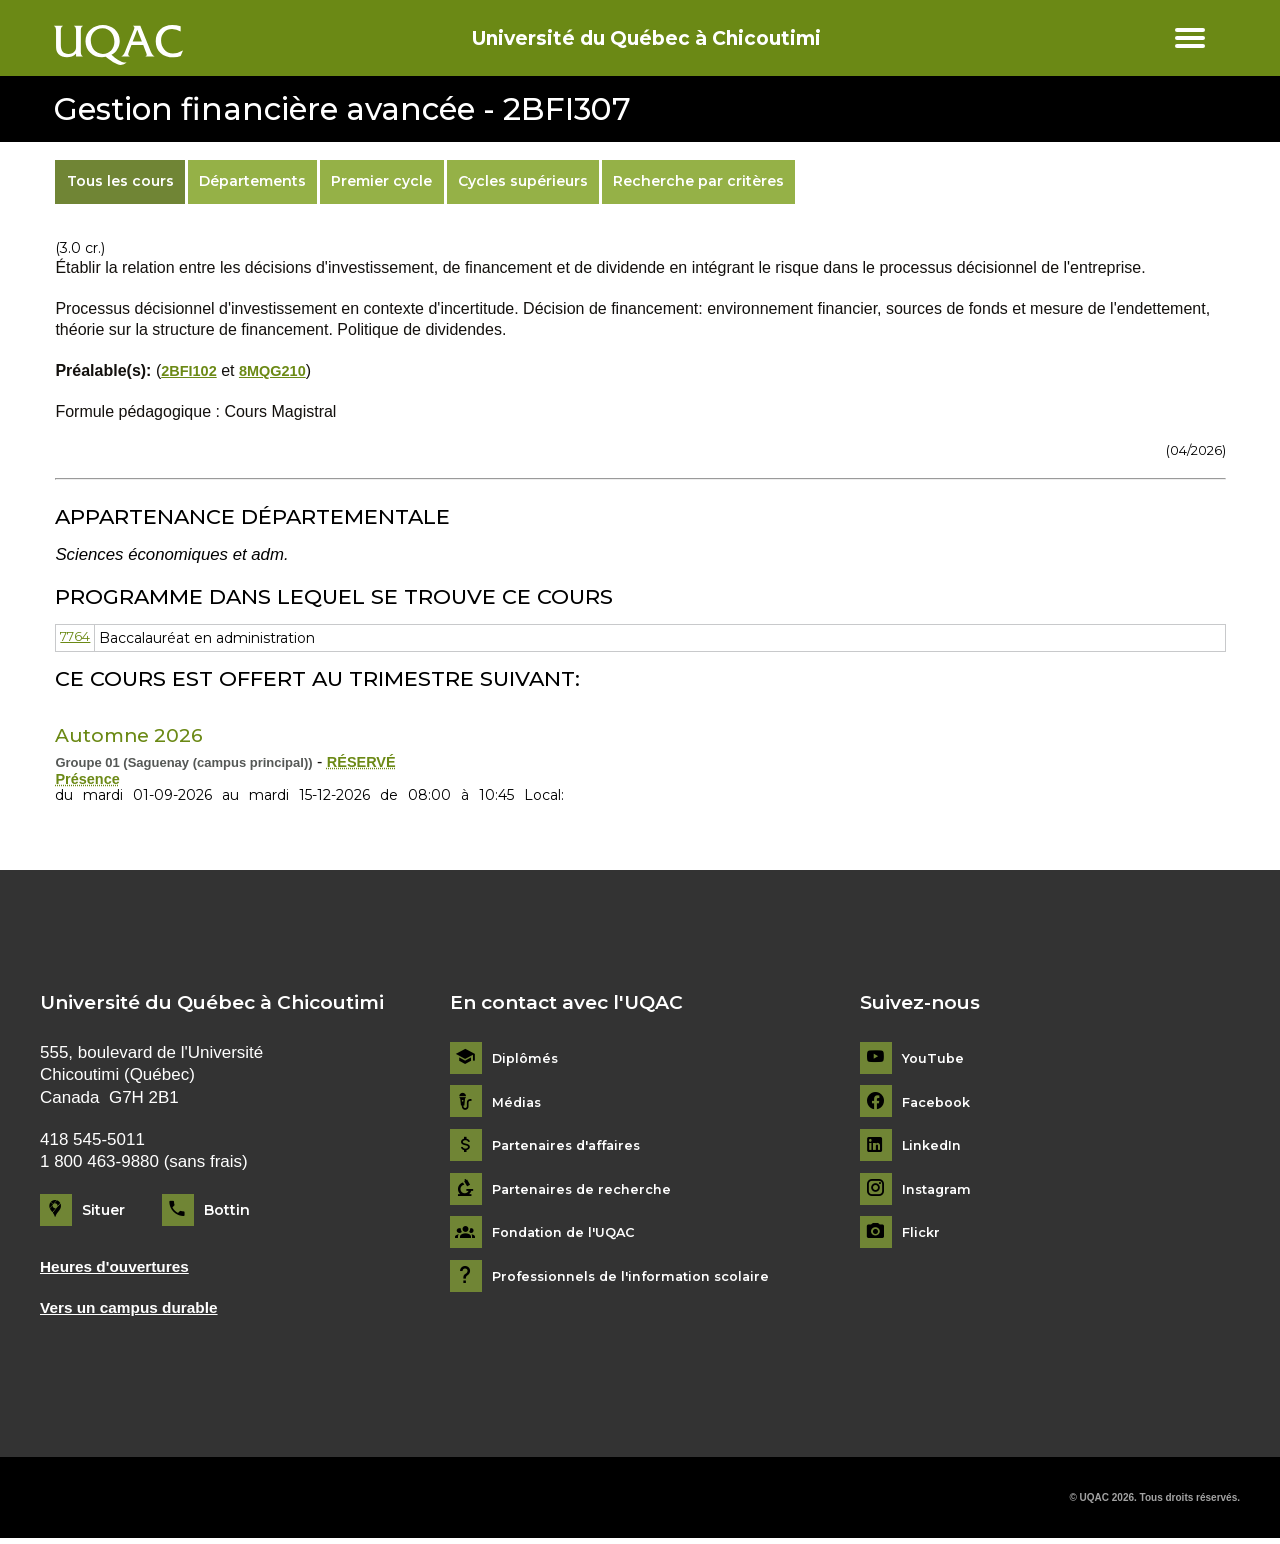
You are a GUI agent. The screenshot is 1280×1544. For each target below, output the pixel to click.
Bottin (227, 1212)
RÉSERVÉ (365, 761)
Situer (103, 1212)
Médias (518, 1104)
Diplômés (527, 1060)
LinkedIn (934, 1147)
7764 (77, 638)
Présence (90, 780)
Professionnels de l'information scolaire (641, 1278)
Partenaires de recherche (587, 1191)
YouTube (934, 1060)
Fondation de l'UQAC (570, 1235)
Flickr (922, 1235)
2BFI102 (191, 370)
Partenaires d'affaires (572, 1147)
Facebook (939, 1104)
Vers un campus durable (138, 1312)
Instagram (939, 1191)
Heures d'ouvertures (122, 1269)
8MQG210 (282, 370)
